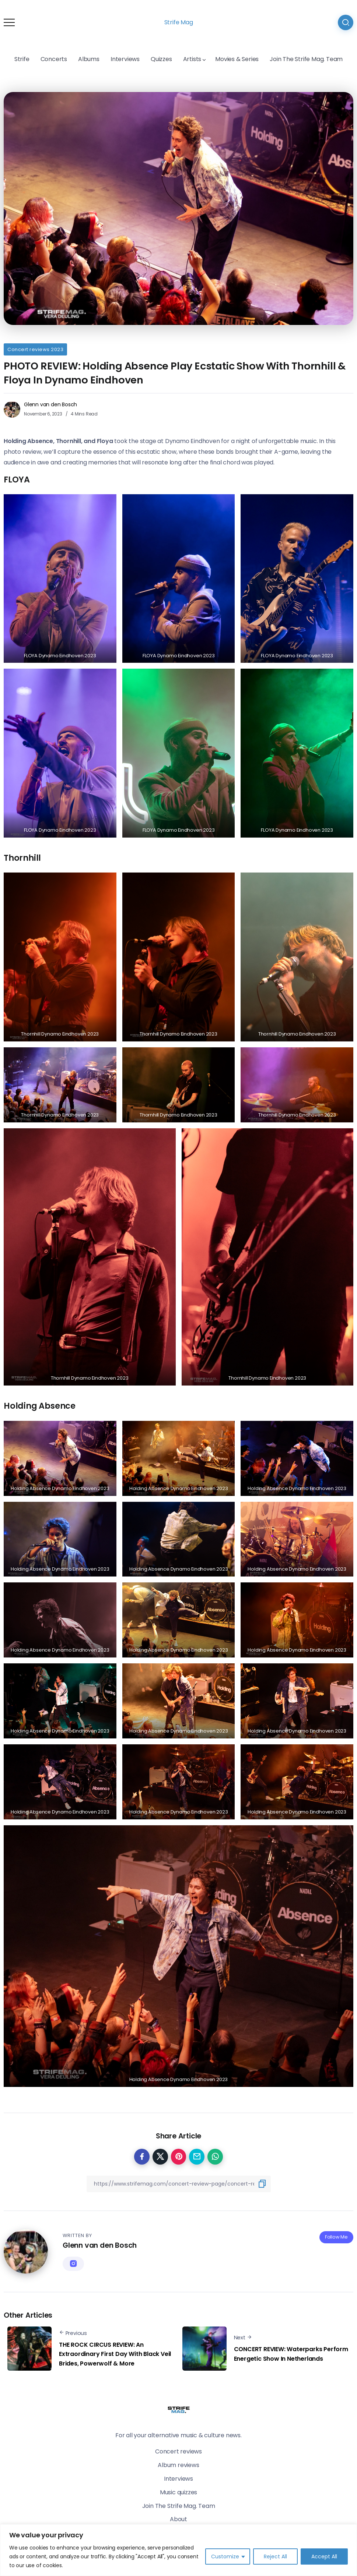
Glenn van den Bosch (50, 404)
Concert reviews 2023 (35, 349)
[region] (178, 2550)
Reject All (275, 2556)
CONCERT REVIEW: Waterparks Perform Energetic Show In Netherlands (291, 2354)
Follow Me (336, 2237)
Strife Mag (178, 22)
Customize (225, 2556)
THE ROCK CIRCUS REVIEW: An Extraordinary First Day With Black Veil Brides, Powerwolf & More (115, 2354)
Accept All (324, 2556)
